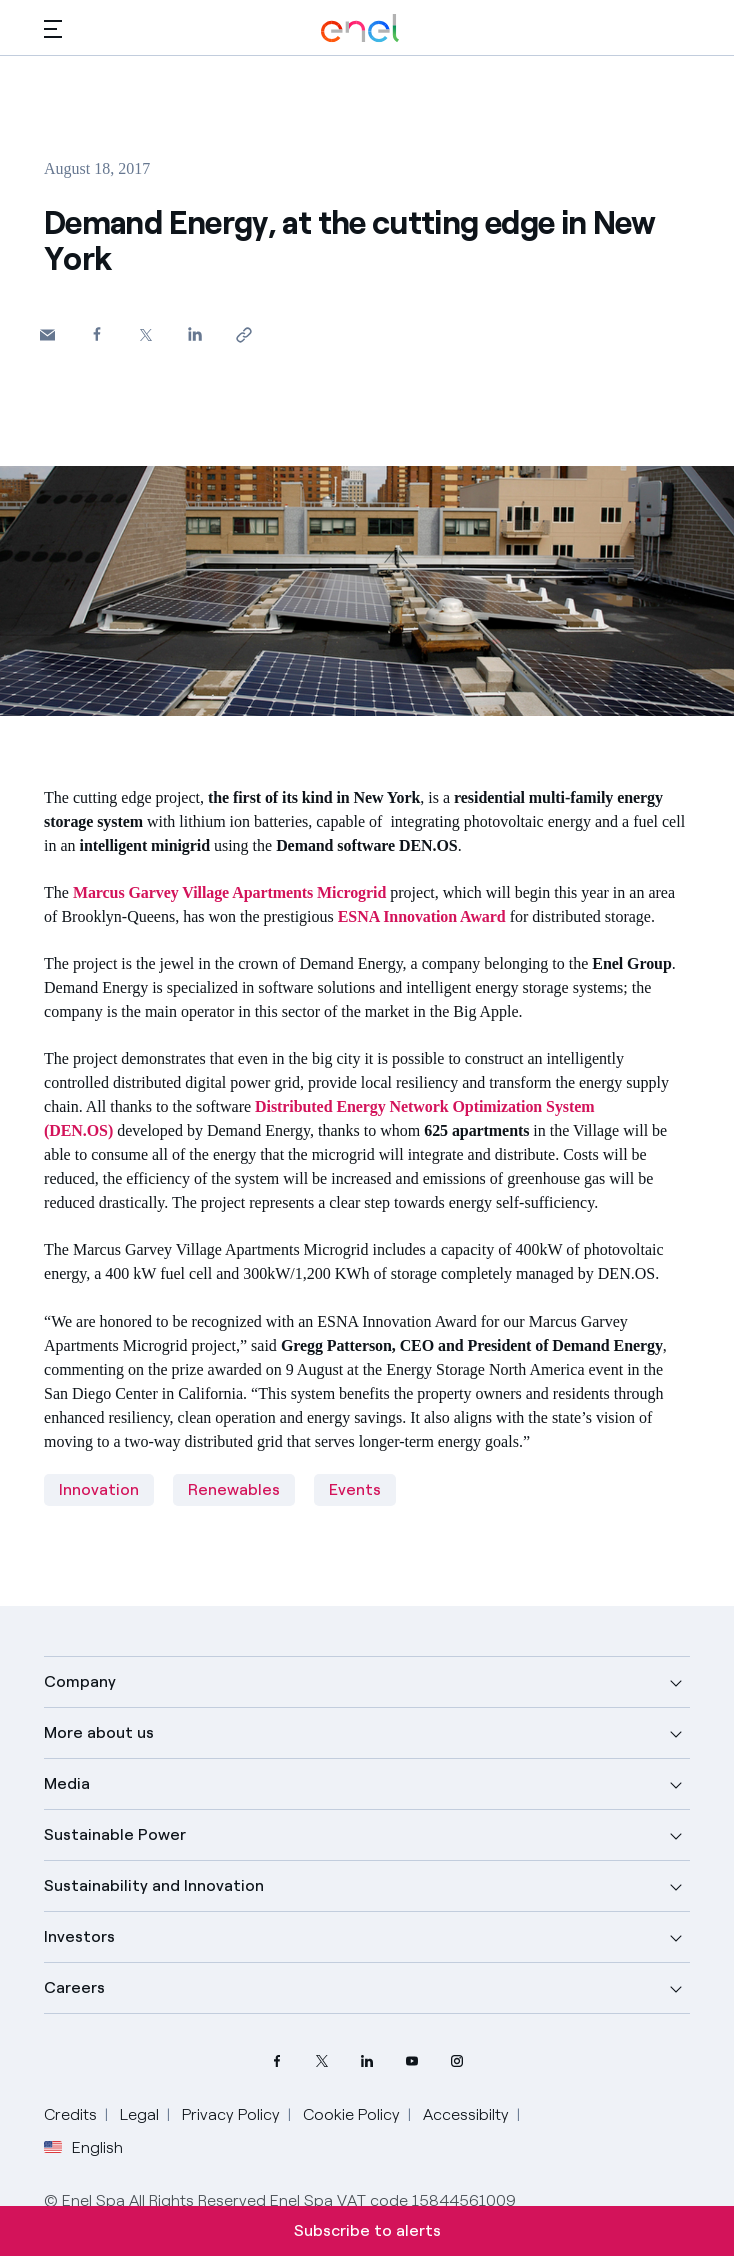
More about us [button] (99, 1732)
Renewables (234, 1489)
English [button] (83, 2148)
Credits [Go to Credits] (70, 2114)
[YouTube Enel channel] (412, 2061)
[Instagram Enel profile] (457, 2061)
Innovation (99, 1489)
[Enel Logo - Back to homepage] (360, 28)
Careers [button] (74, 1987)
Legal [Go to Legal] (139, 2114)
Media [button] (67, 1783)
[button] (53, 28)
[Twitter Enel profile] (322, 2061)
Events (355, 1489)
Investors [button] (79, 1936)
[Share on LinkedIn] (194, 333)
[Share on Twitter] (145, 334)
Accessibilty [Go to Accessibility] (466, 2114)
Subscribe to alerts (367, 2230)
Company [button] (80, 1681)
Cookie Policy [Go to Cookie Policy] (351, 2114)
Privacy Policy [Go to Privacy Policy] (231, 2114)
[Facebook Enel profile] (277, 2061)
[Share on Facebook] (96, 333)
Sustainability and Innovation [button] (154, 1885)
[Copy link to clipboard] (243, 334)
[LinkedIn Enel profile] (367, 2061)
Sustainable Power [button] (115, 1834)
